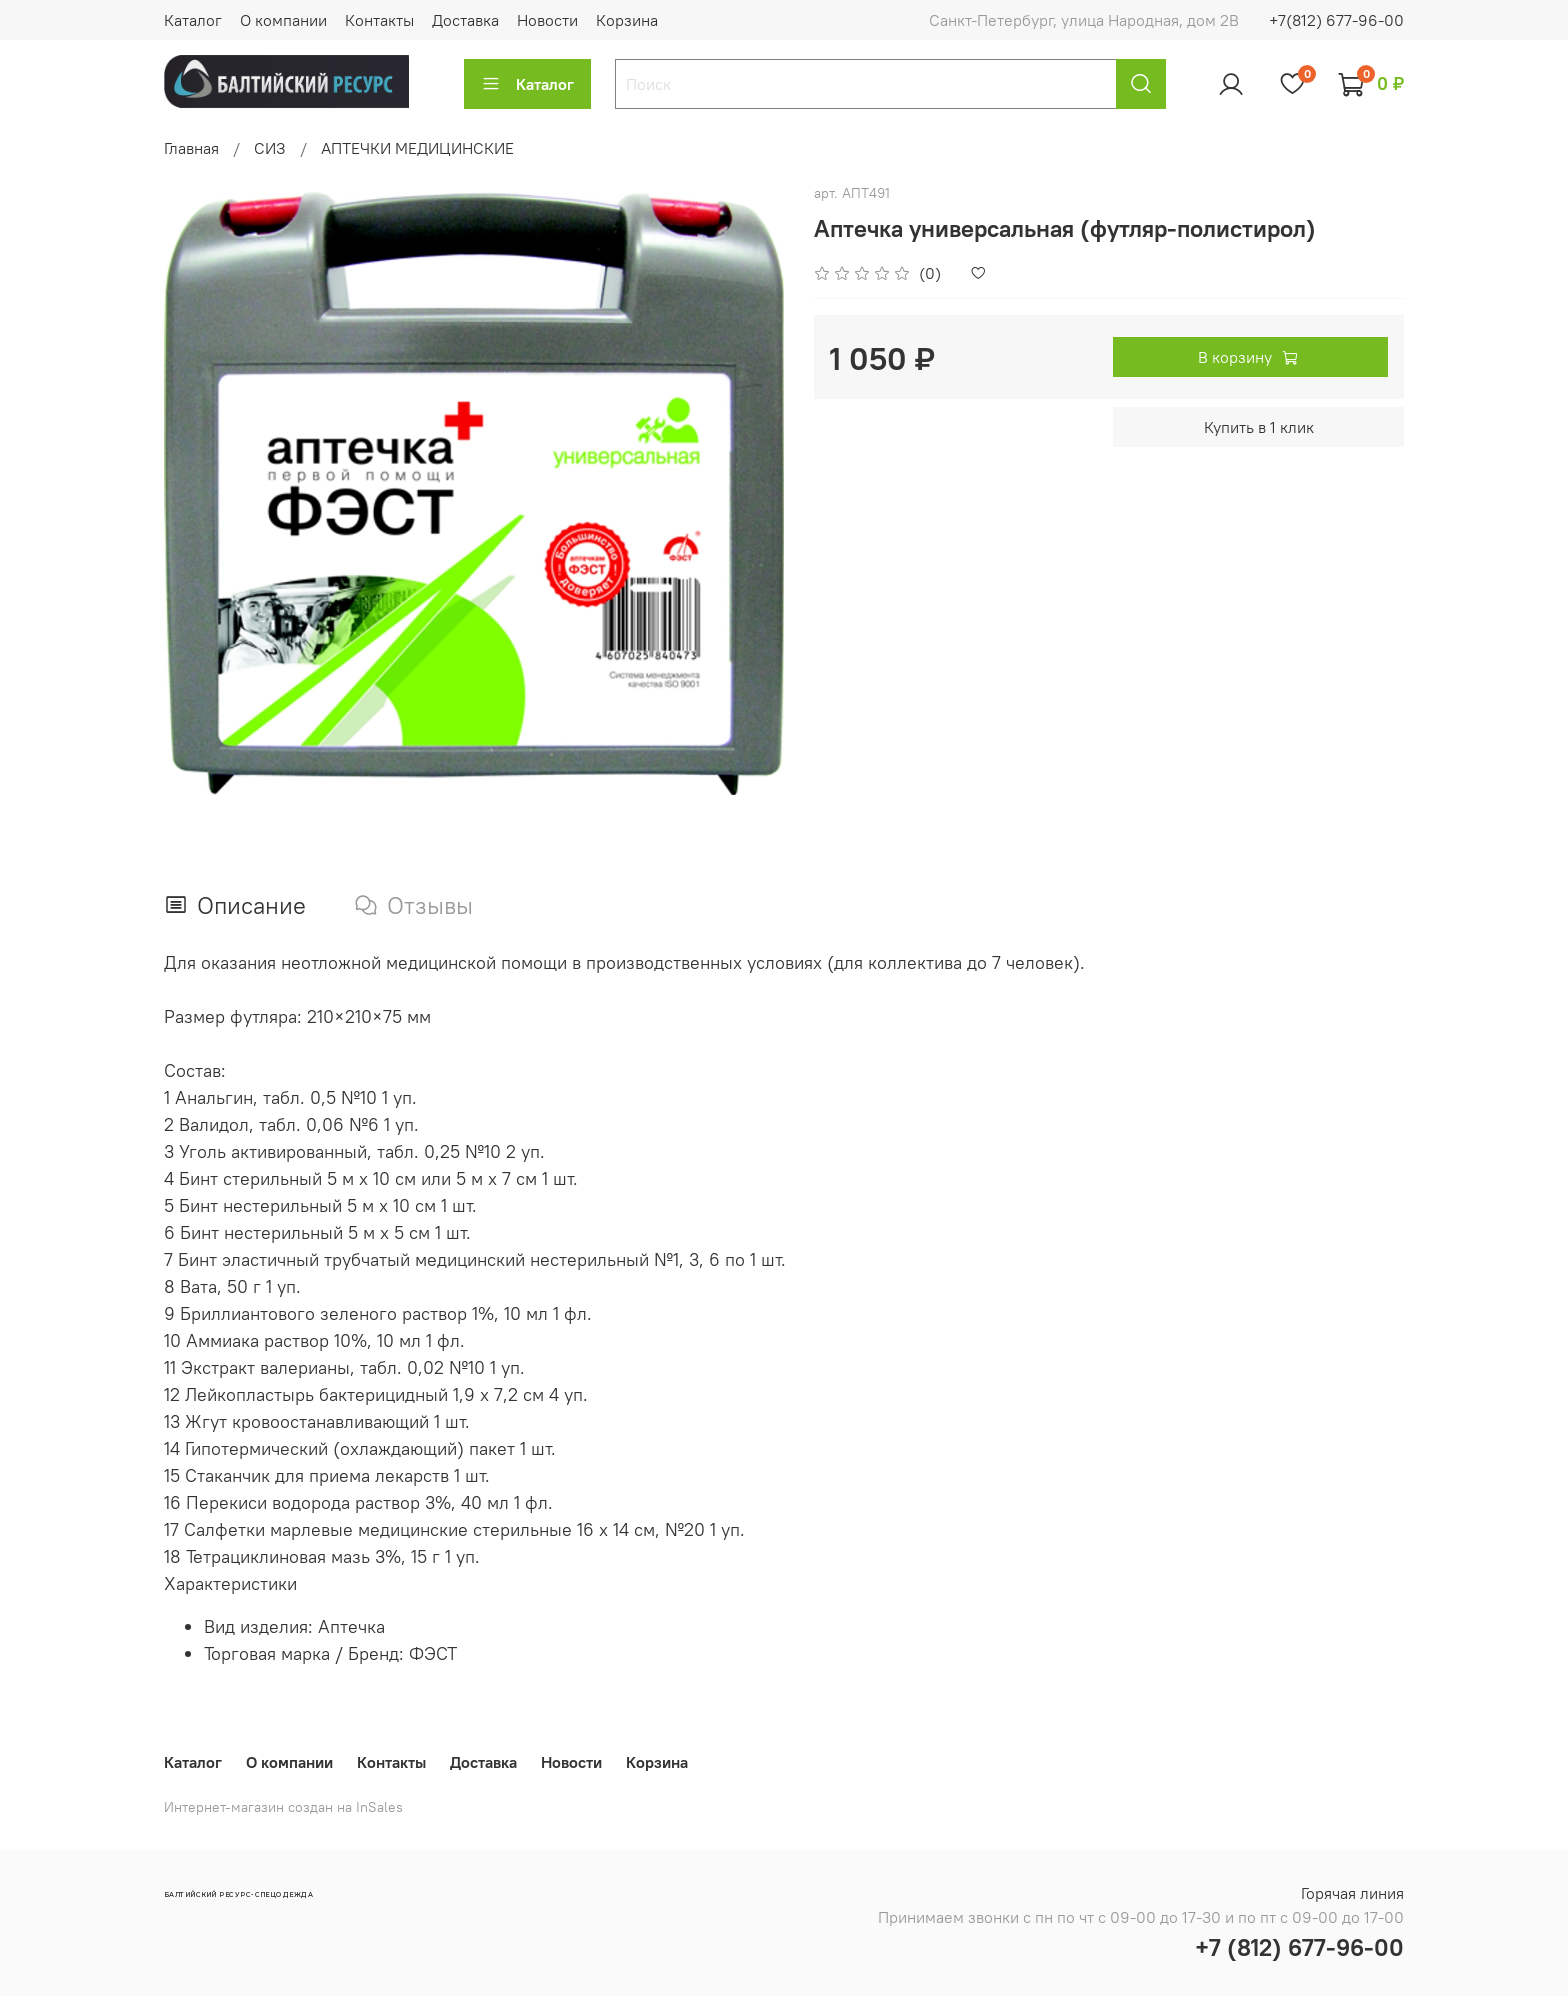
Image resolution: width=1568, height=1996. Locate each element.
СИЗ (270, 148)
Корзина (627, 20)
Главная (191, 148)
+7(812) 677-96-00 (1336, 20)
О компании (283, 20)
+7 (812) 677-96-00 (1299, 1947)
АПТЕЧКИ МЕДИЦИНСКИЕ (417, 148)
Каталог (193, 20)
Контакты (379, 20)
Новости (547, 20)
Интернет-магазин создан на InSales (283, 1807)
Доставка (465, 20)
